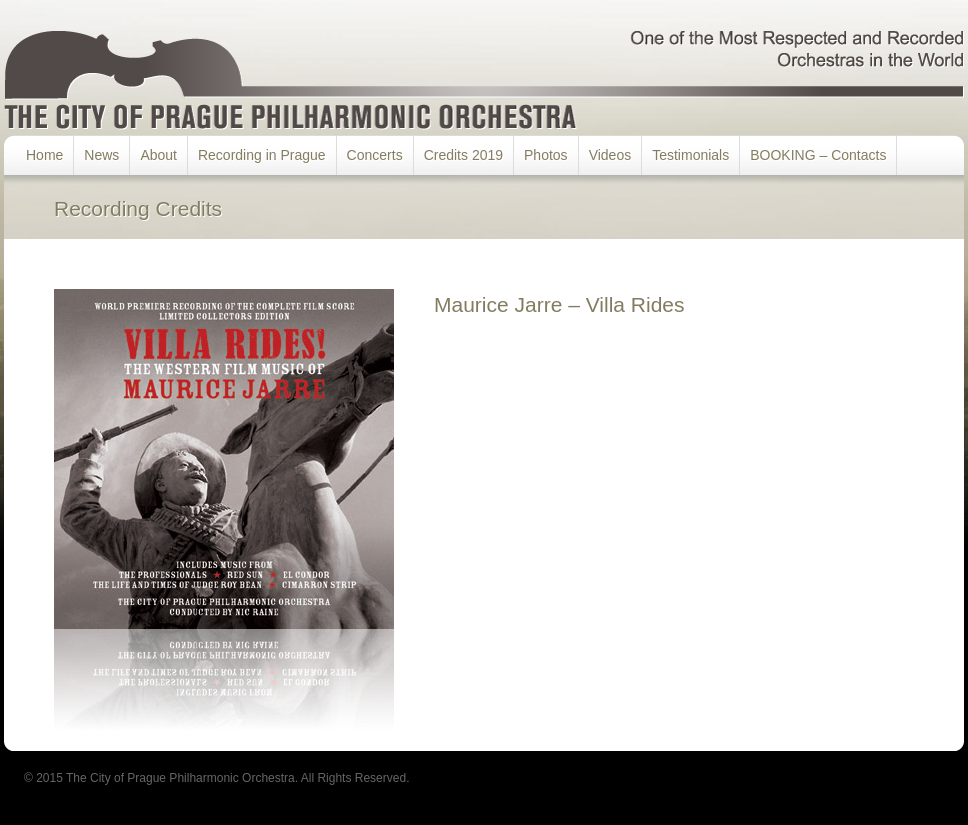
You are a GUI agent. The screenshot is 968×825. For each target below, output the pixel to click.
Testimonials (690, 155)
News (101, 155)
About (158, 155)
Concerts (375, 155)
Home (44, 155)
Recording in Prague (262, 155)
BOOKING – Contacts (818, 155)
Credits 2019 (463, 155)
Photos (546, 155)
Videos (610, 155)
